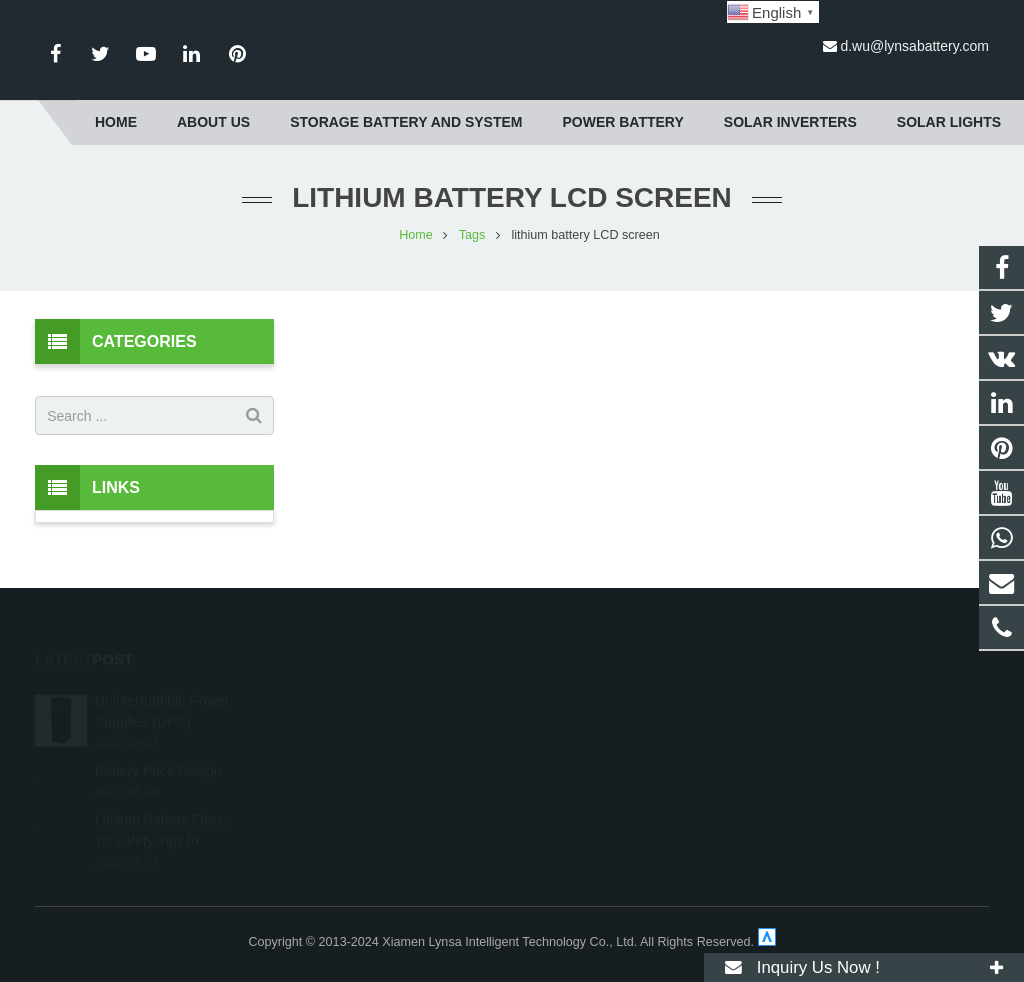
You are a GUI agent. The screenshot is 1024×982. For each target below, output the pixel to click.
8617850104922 (593, 662)
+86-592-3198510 (597, 691)
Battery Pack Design (158, 731)
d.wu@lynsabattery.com (914, 46)
